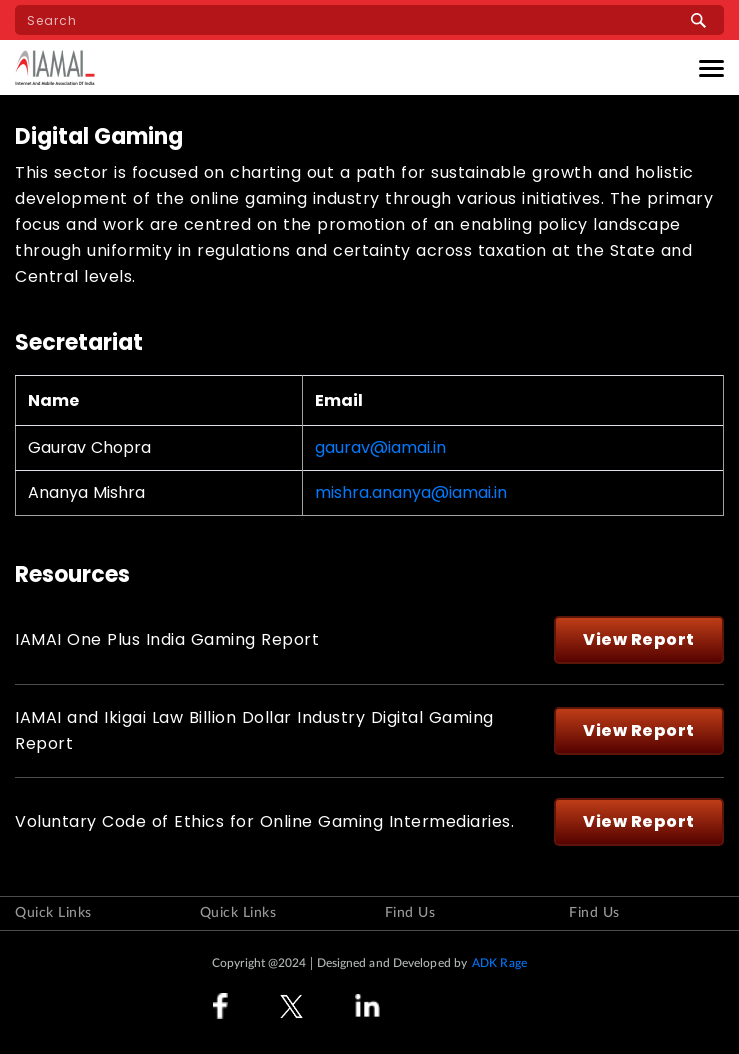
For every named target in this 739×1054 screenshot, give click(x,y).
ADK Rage (499, 963)
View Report (639, 639)
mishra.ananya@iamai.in (411, 493)
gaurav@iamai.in (380, 448)
